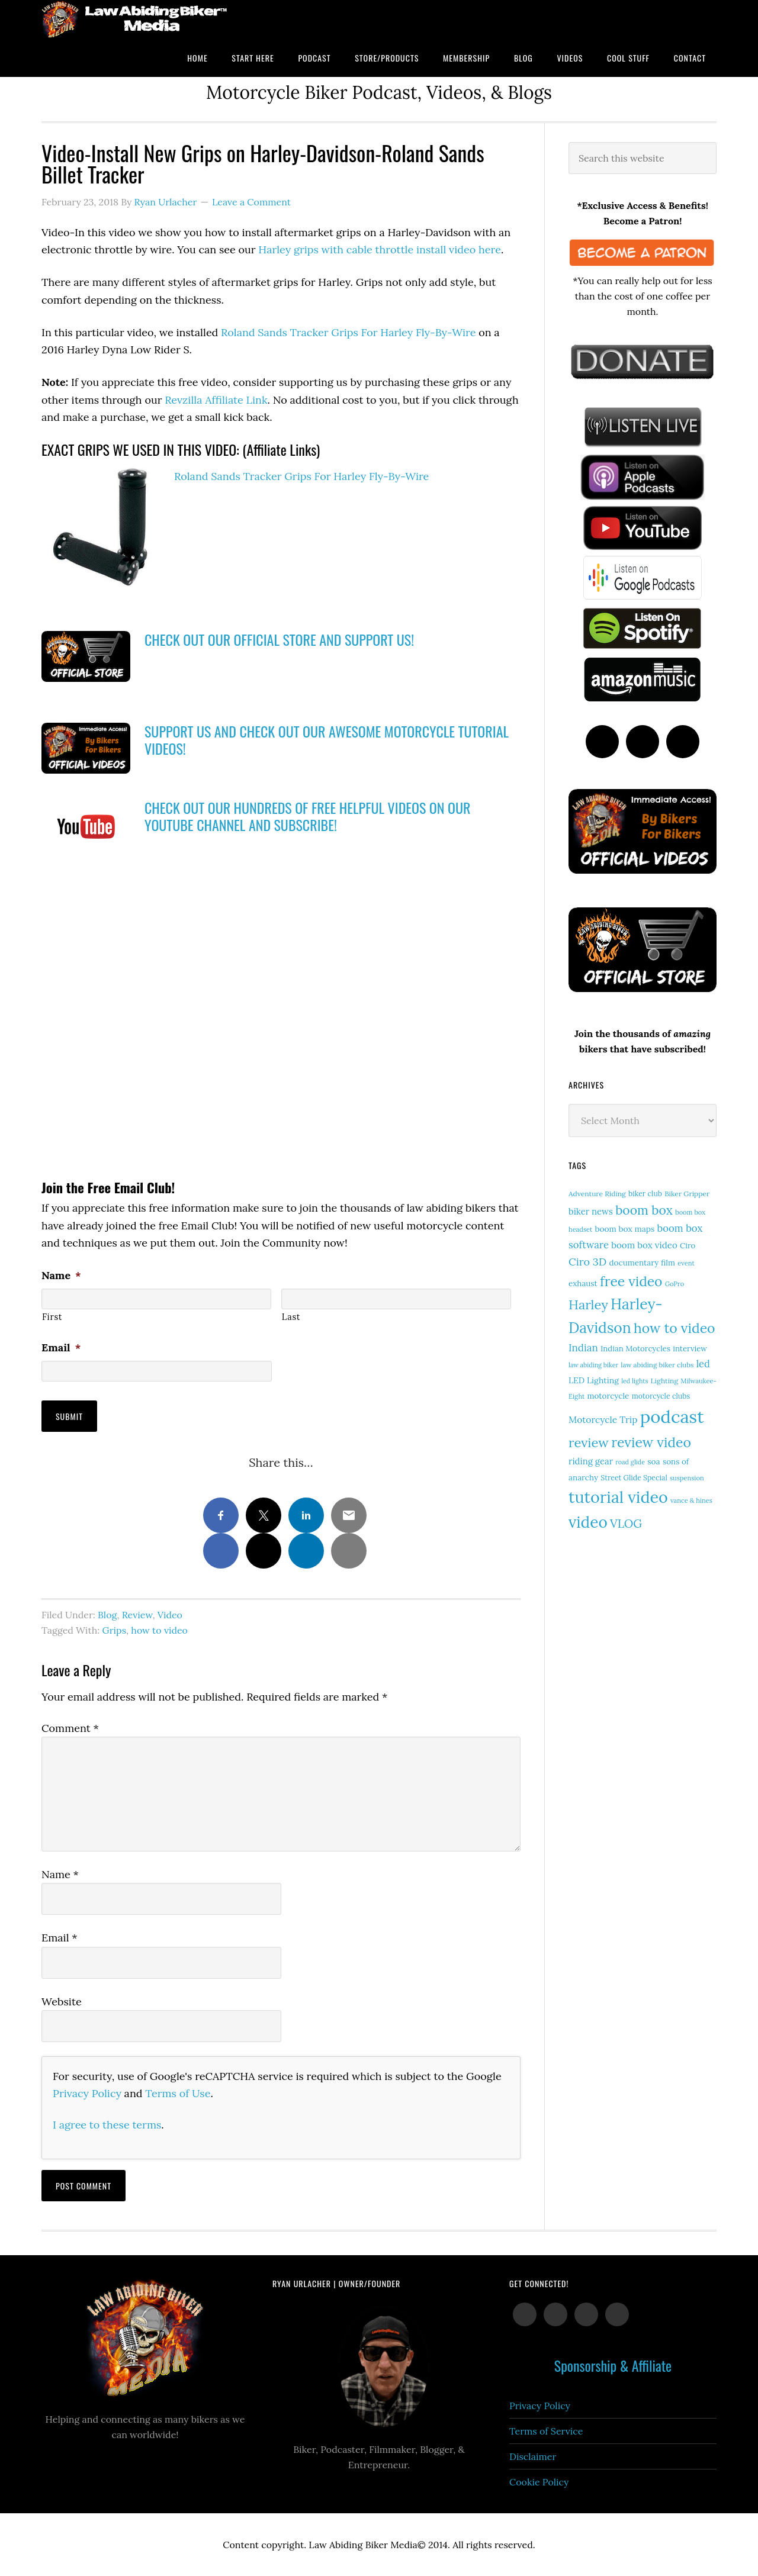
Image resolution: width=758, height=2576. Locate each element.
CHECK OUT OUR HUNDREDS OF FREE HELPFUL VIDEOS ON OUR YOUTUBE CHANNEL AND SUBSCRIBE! (307, 816)
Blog (107, 1615)
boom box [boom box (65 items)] (644, 1210)
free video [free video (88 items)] (631, 1281)
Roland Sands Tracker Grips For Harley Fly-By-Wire (348, 332)
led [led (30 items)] (703, 1363)
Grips (114, 1630)
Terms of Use (177, 2093)
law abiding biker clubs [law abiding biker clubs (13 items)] (657, 1364)
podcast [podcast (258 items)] (672, 1416)
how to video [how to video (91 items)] (674, 1328)
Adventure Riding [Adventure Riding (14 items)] (597, 1193)
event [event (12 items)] (685, 1263)
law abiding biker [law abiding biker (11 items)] (593, 1365)
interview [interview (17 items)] (690, 1349)
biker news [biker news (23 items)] (590, 1211)
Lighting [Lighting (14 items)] (665, 1380)
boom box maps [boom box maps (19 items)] (625, 1228)
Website (61, 2001)
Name (61, 1275)
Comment (70, 1728)
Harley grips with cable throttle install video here (379, 249)
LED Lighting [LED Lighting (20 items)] (593, 1380)
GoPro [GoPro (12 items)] (675, 1284)
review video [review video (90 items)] (651, 1442)
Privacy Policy (87, 2093)
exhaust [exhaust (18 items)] (583, 1283)
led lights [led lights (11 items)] (634, 1381)
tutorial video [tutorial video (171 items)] (618, 1497)
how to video (159, 1630)
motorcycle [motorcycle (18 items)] (608, 1395)
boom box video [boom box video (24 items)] (644, 1245)
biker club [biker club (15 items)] (645, 1193)
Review (137, 1615)
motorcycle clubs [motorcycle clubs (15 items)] (661, 1396)
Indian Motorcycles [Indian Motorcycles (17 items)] (635, 1349)
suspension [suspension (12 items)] (687, 1478)
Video (170, 1615)
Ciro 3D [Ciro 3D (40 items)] (587, 1261)
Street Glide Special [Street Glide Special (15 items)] (633, 1477)
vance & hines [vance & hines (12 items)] (691, 1500)
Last (291, 1316)
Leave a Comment (251, 202)
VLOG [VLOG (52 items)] (626, 1523)
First (52, 1316)
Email (61, 1347)
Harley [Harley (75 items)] (588, 1304)
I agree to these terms (107, 2124)
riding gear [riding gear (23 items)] (590, 1461)
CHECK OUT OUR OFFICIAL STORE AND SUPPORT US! (279, 639)
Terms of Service (546, 2431)
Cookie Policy (539, 2482)
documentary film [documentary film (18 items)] (642, 1262)
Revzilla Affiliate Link (216, 400)
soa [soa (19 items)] (653, 1461)
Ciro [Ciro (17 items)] (687, 1246)
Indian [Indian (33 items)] (583, 1347)
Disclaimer (532, 2456)
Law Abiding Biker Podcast (136, 19)
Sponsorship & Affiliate (613, 2365)
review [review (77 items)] (588, 1442)
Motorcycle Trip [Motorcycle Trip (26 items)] (602, 1419)
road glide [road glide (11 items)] (630, 1462)
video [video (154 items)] (588, 1522)
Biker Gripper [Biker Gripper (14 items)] (686, 1193)
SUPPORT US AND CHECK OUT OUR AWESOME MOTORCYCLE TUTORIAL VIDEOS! (326, 739)
